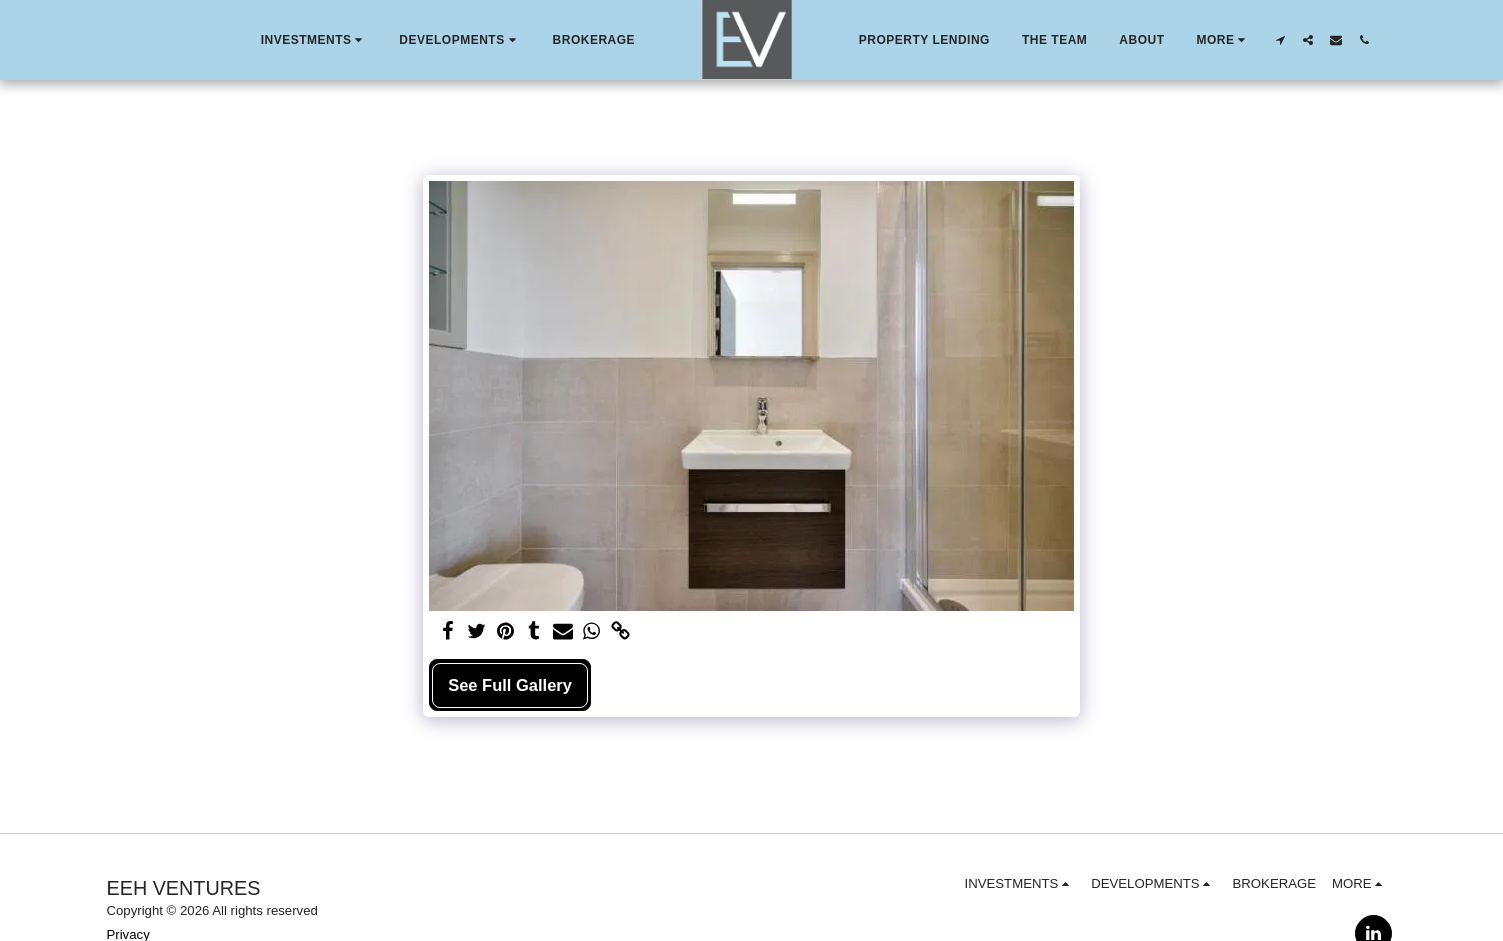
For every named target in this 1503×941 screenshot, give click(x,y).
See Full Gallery (510, 685)
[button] (314, 40)
